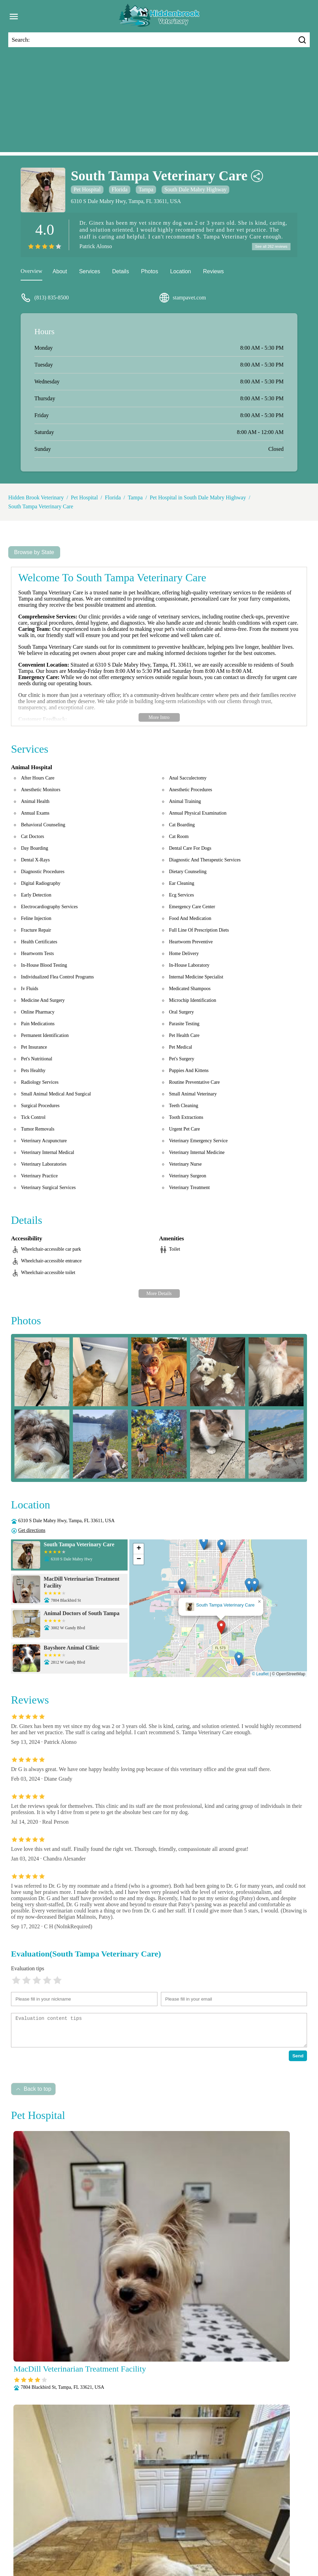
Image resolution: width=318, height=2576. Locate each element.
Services (89, 272)
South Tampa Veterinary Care (40, 507)
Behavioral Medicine (151, 2532)
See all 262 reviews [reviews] (269, 247)
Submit (289, 2435)
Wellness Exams (228, 2550)
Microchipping (42, 2541)
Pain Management (141, 2541)
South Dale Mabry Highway (195, 189)
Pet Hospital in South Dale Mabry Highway (198, 498)
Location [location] (180, 272)
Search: (21, 39)
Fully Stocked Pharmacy (238, 2532)
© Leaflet (260, 1675)
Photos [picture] (149, 272)
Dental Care (192, 2532)
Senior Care (135, 2550)
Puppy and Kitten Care (266, 2541)
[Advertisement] (159, 104)
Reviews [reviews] (213, 272)
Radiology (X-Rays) (94, 2550)
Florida (120, 189)
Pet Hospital (87, 189)
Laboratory (283, 2532)
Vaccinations (190, 2550)
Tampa (146, 189)
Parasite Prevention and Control (201, 2541)
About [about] (60, 272)
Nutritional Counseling (89, 2541)
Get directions (31, 1531)
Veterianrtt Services (70, 2532)
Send (298, 2056)
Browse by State (34, 553)
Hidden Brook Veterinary (36, 498)
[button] (221, 1628)
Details (120, 272)
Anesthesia (110, 2532)
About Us (33, 2532)
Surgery (162, 2550)
